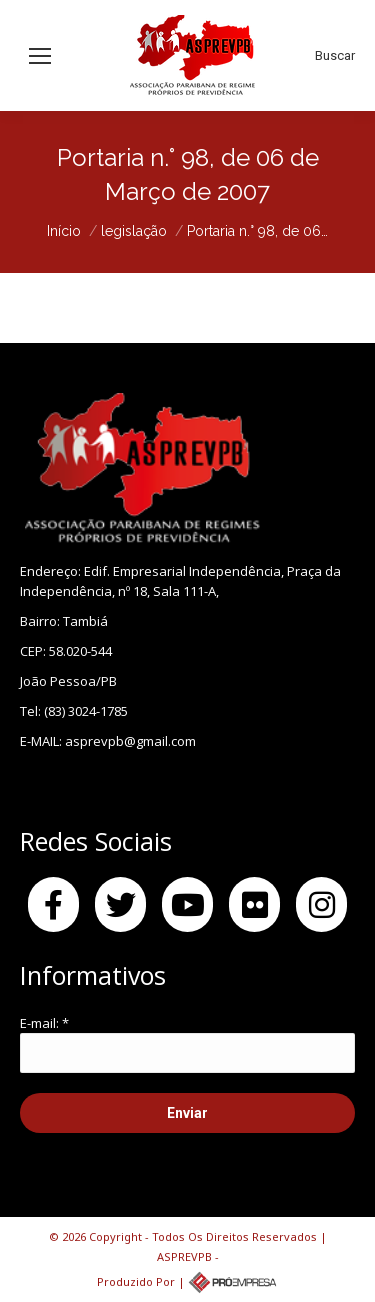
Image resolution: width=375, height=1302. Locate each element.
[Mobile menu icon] (40, 56)
